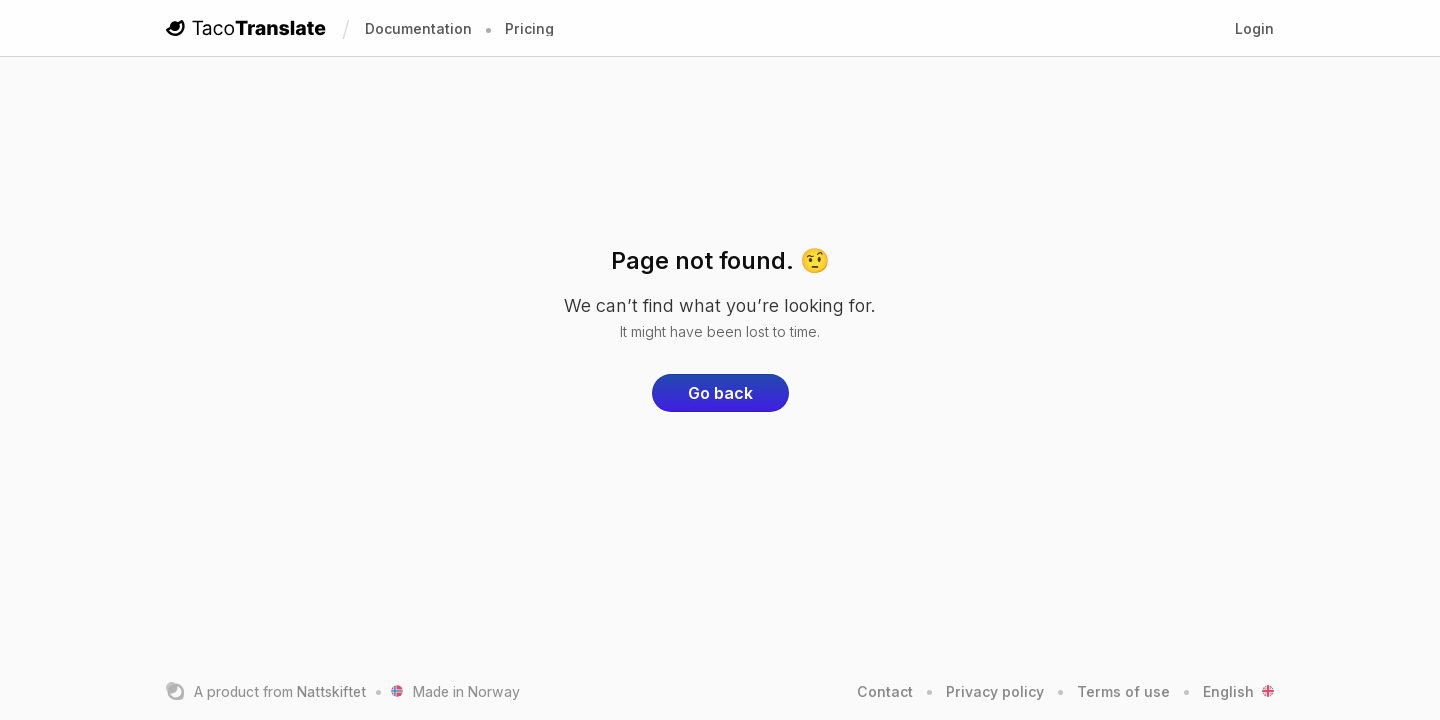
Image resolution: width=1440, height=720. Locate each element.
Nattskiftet (331, 691)
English (1238, 691)
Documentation (418, 28)
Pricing (529, 28)
